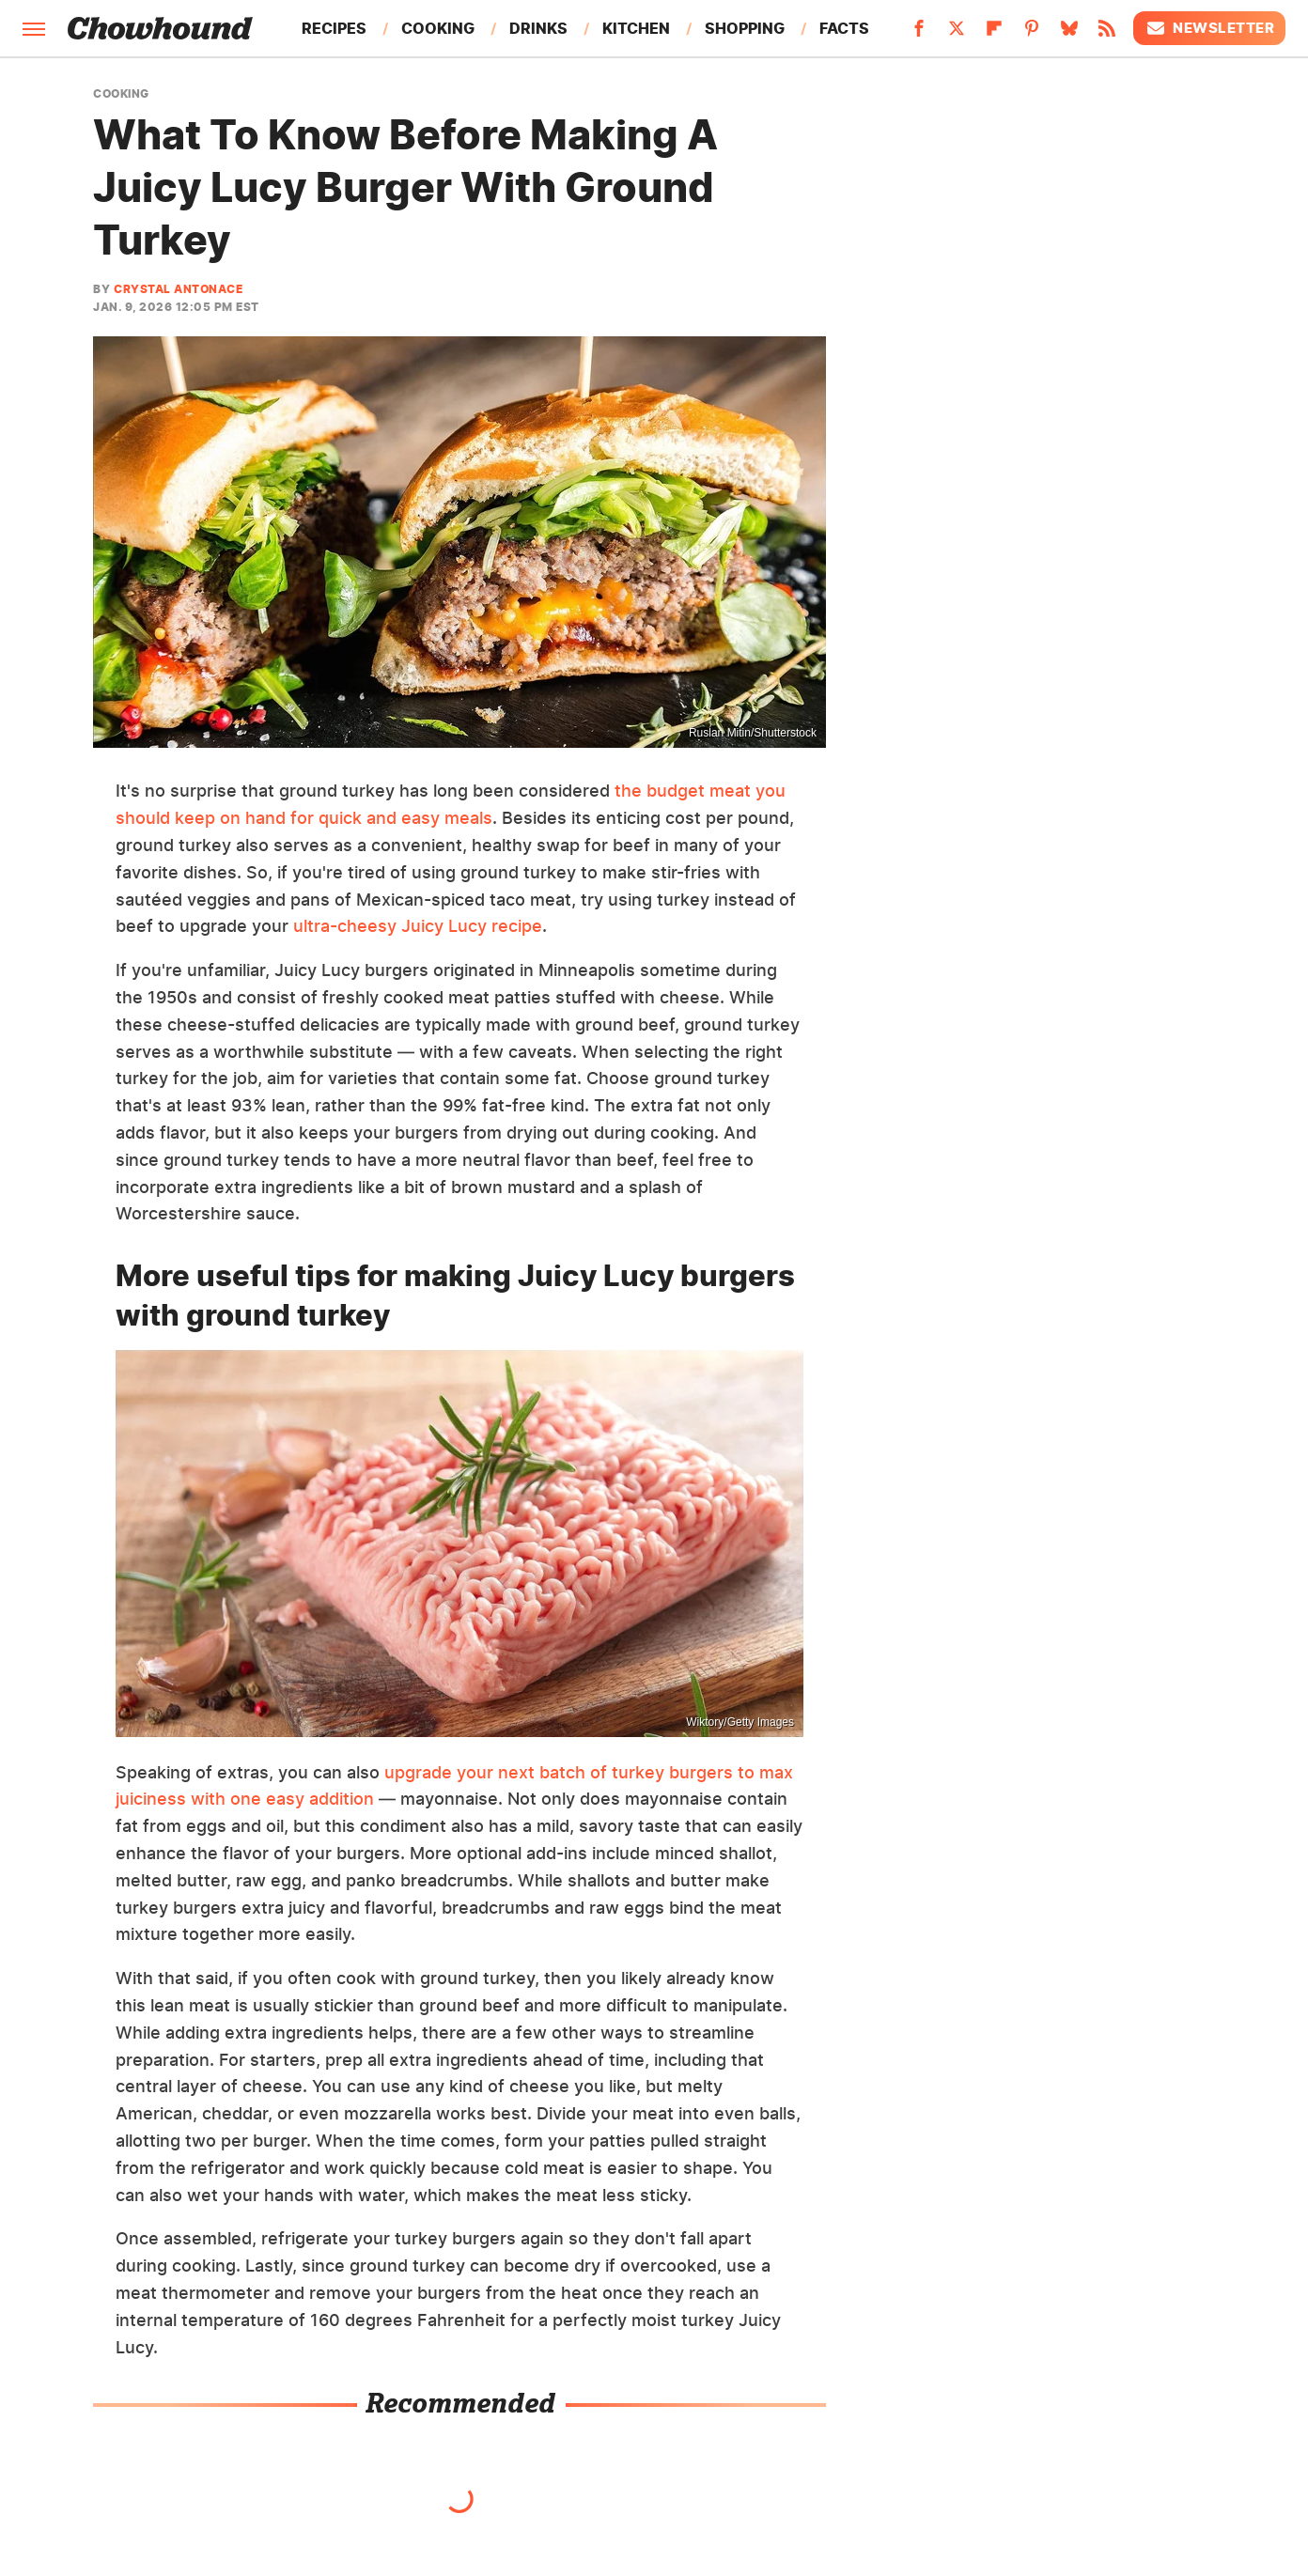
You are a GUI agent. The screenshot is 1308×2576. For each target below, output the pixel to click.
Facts (844, 28)
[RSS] (1107, 33)
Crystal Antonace (178, 289)
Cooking (438, 28)
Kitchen (636, 28)
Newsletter (1209, 28)
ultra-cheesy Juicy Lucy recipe (417, 926)
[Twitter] (956, 33)
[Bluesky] (1069, 33)
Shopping (745, 28)
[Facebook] (919, 33)
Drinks (538, 28)
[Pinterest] (1031, 33)
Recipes (334, 28)
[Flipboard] (994, 33)
